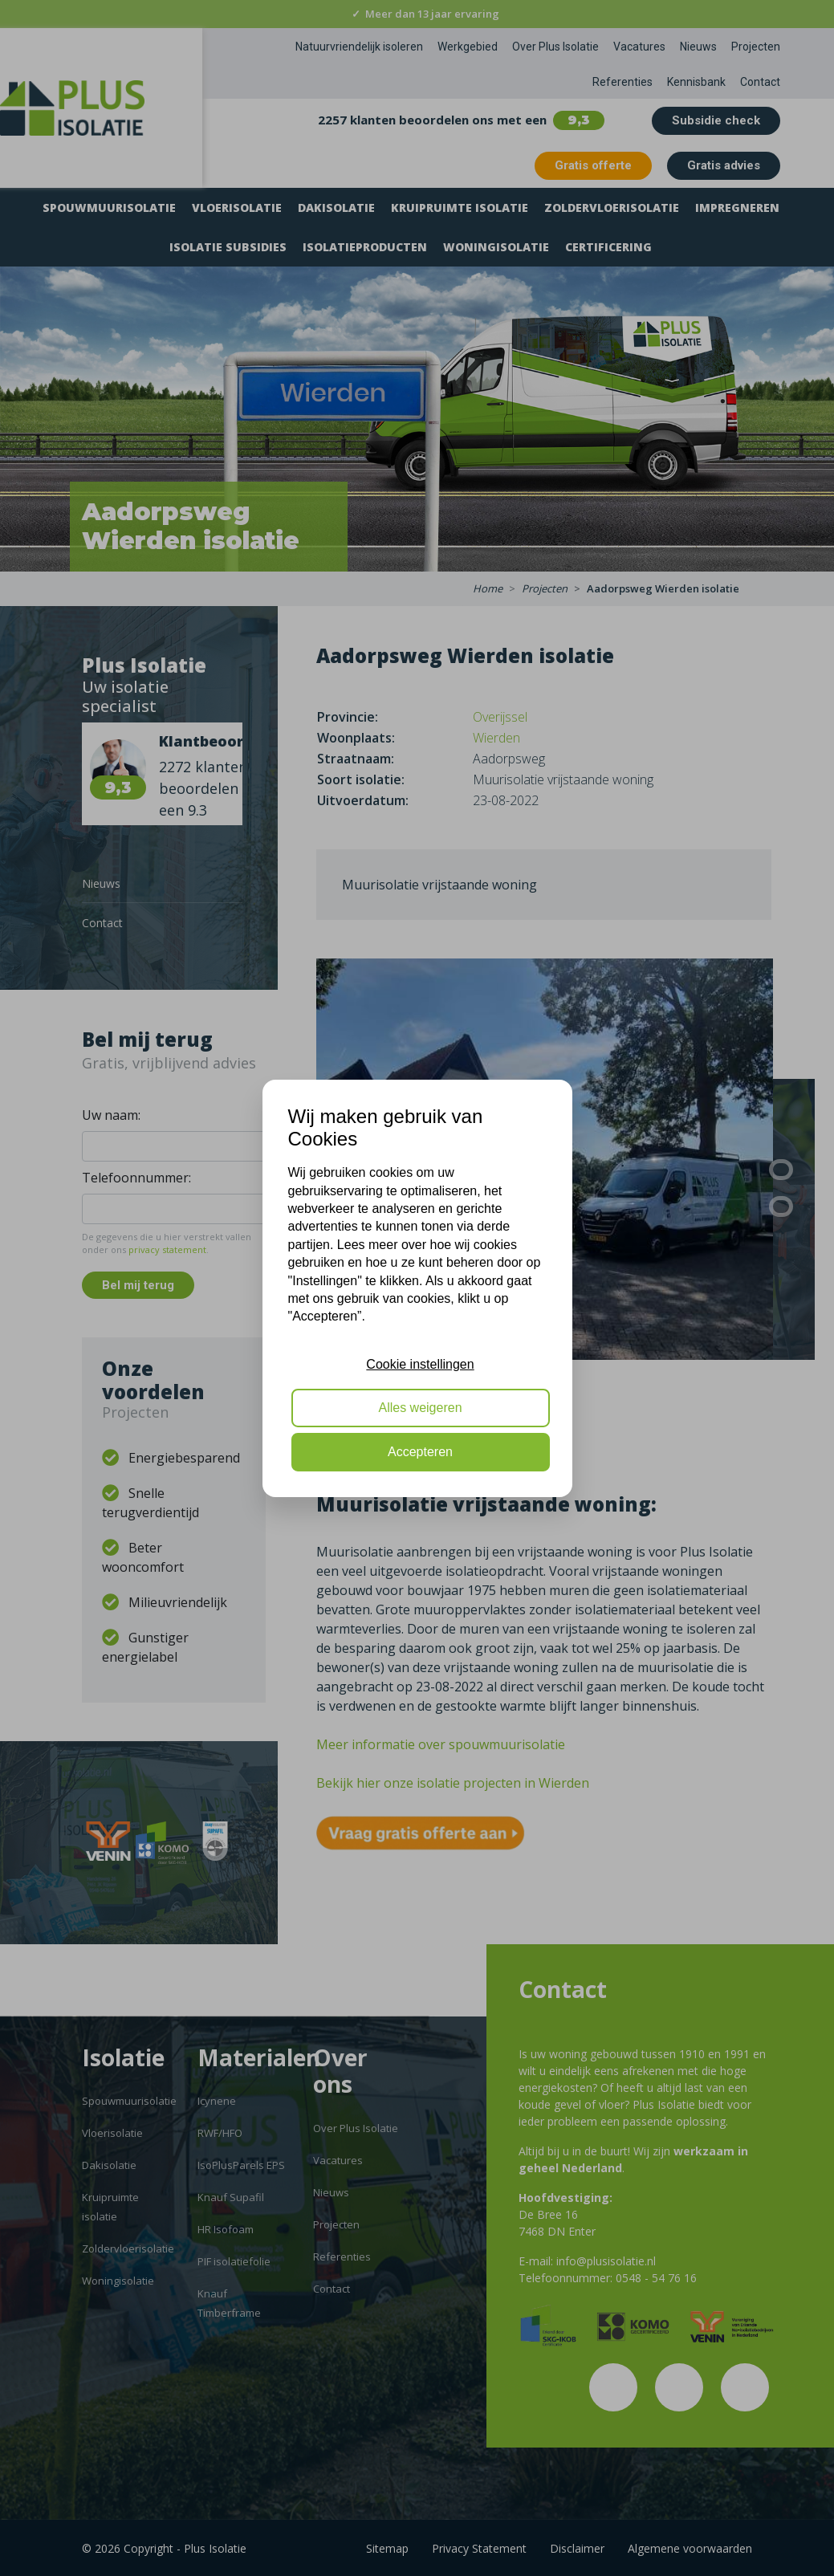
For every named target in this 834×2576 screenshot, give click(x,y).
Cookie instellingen (420, 1364)
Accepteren (420, 1452)
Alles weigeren (420, 1407)
